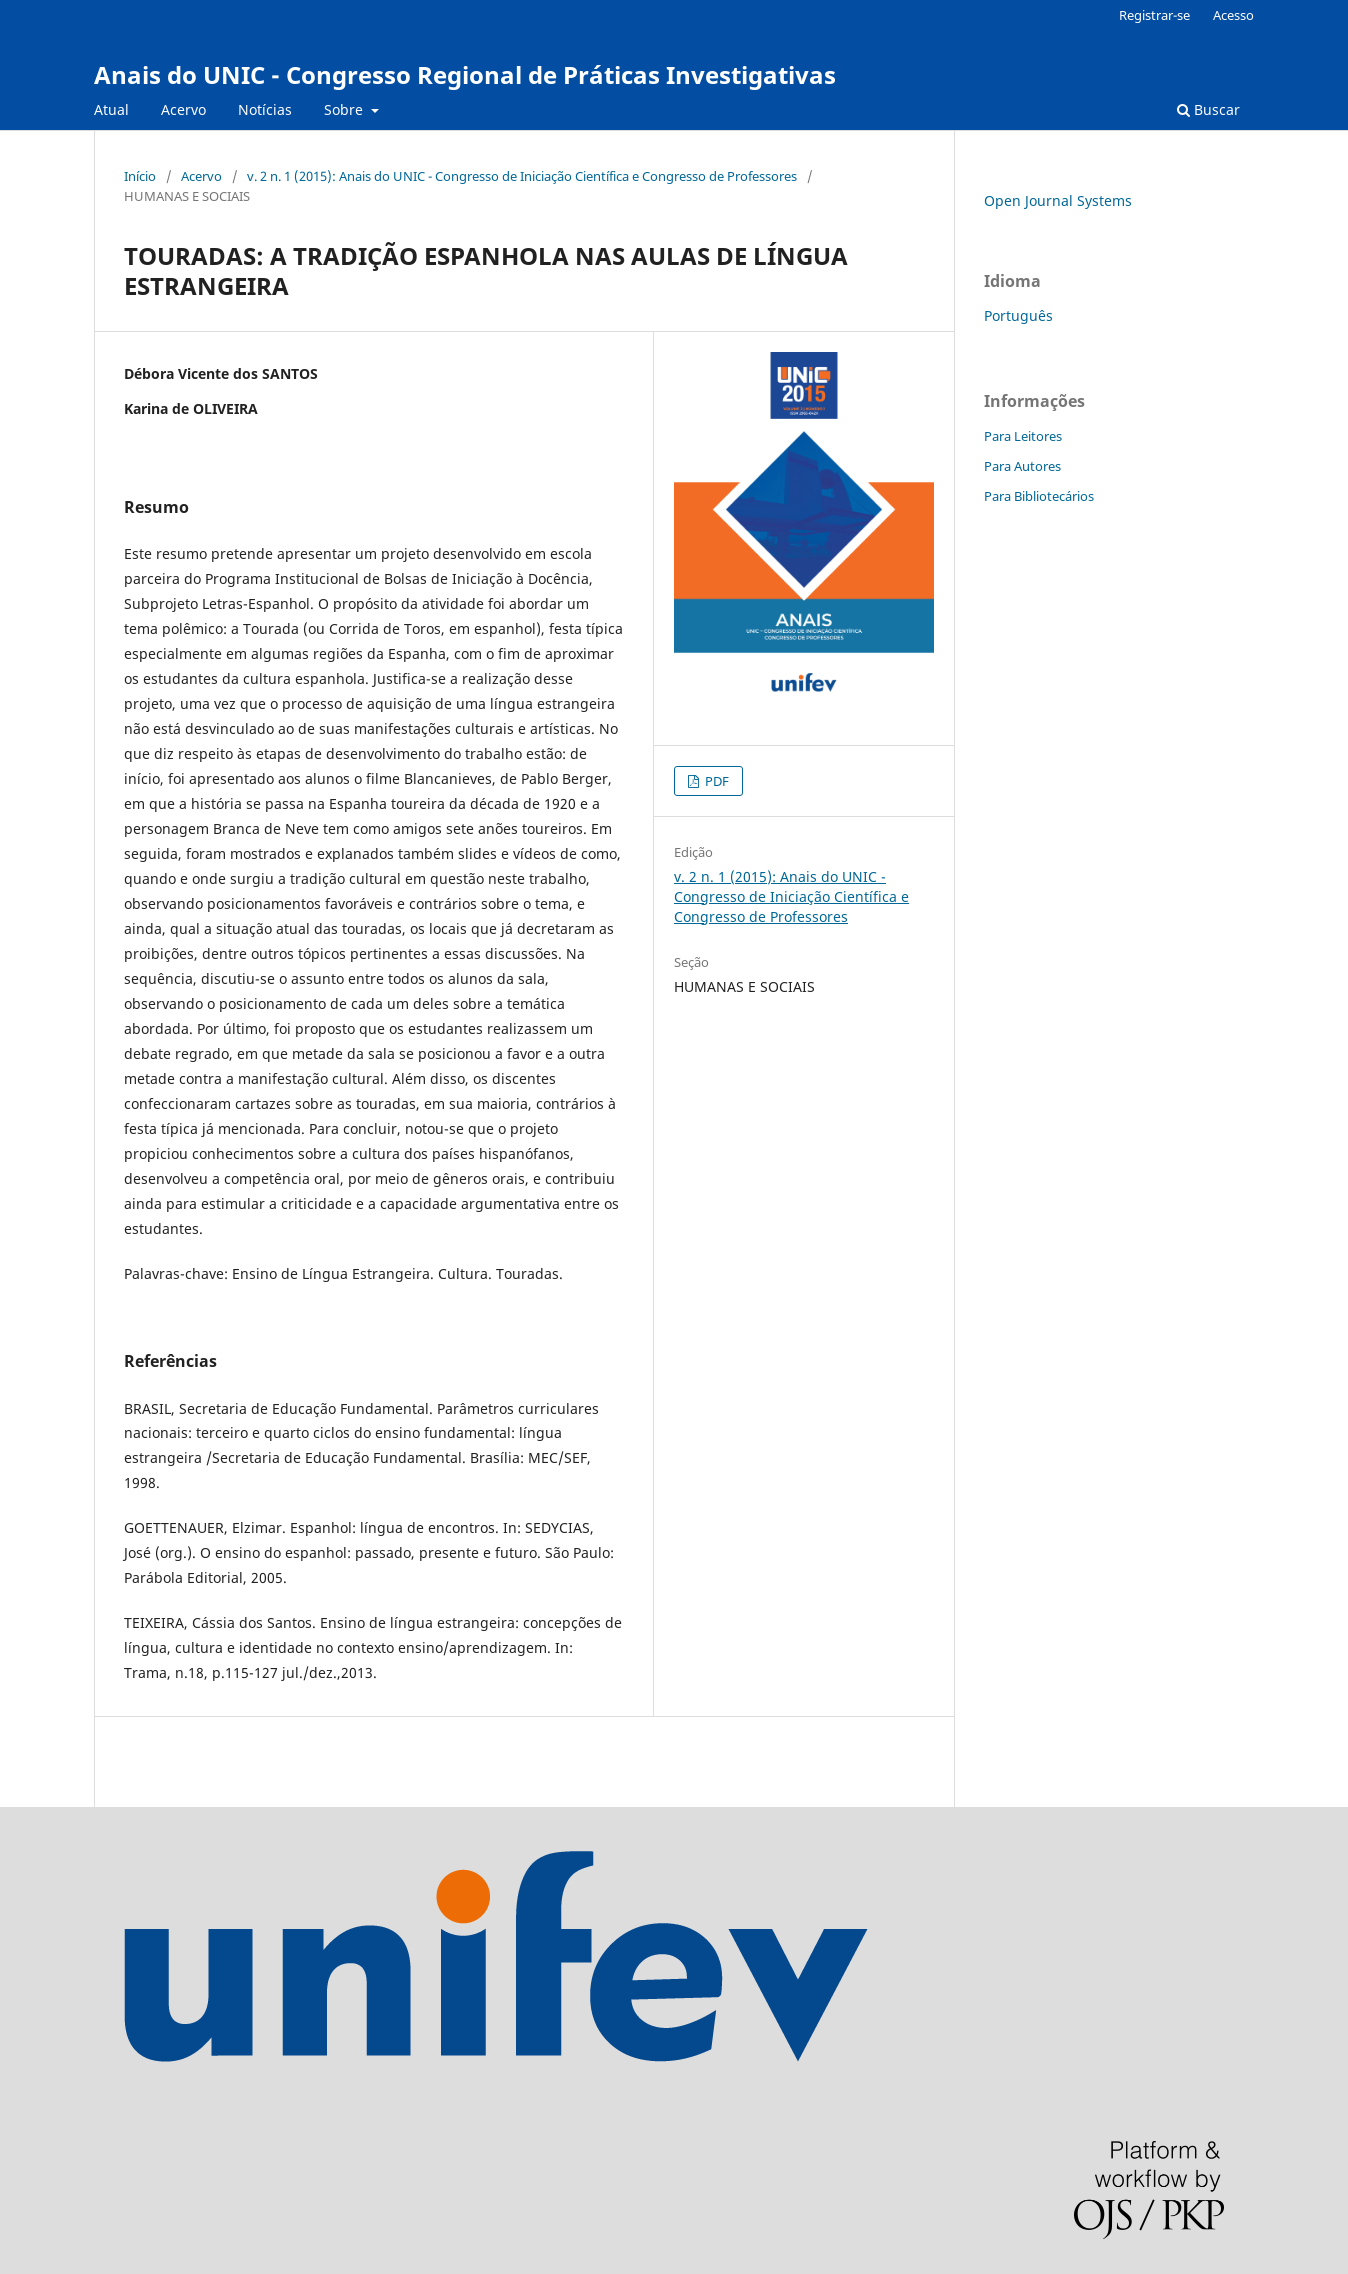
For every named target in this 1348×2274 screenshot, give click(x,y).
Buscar (1208, 109)
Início (140, 176)
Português (1018, 315)
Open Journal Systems (1058, 200)
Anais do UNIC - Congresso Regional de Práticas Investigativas (465, 74)
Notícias (265, 109)
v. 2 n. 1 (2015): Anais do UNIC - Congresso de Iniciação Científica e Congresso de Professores (522, 176)
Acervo (183, 109)
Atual (111, 109)
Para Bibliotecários (1039, 496)
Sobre (345, 109)
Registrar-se (1154, 15)
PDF (715, 781)
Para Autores (1022, 466)
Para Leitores (1023, 436)
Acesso (1233, 15)
